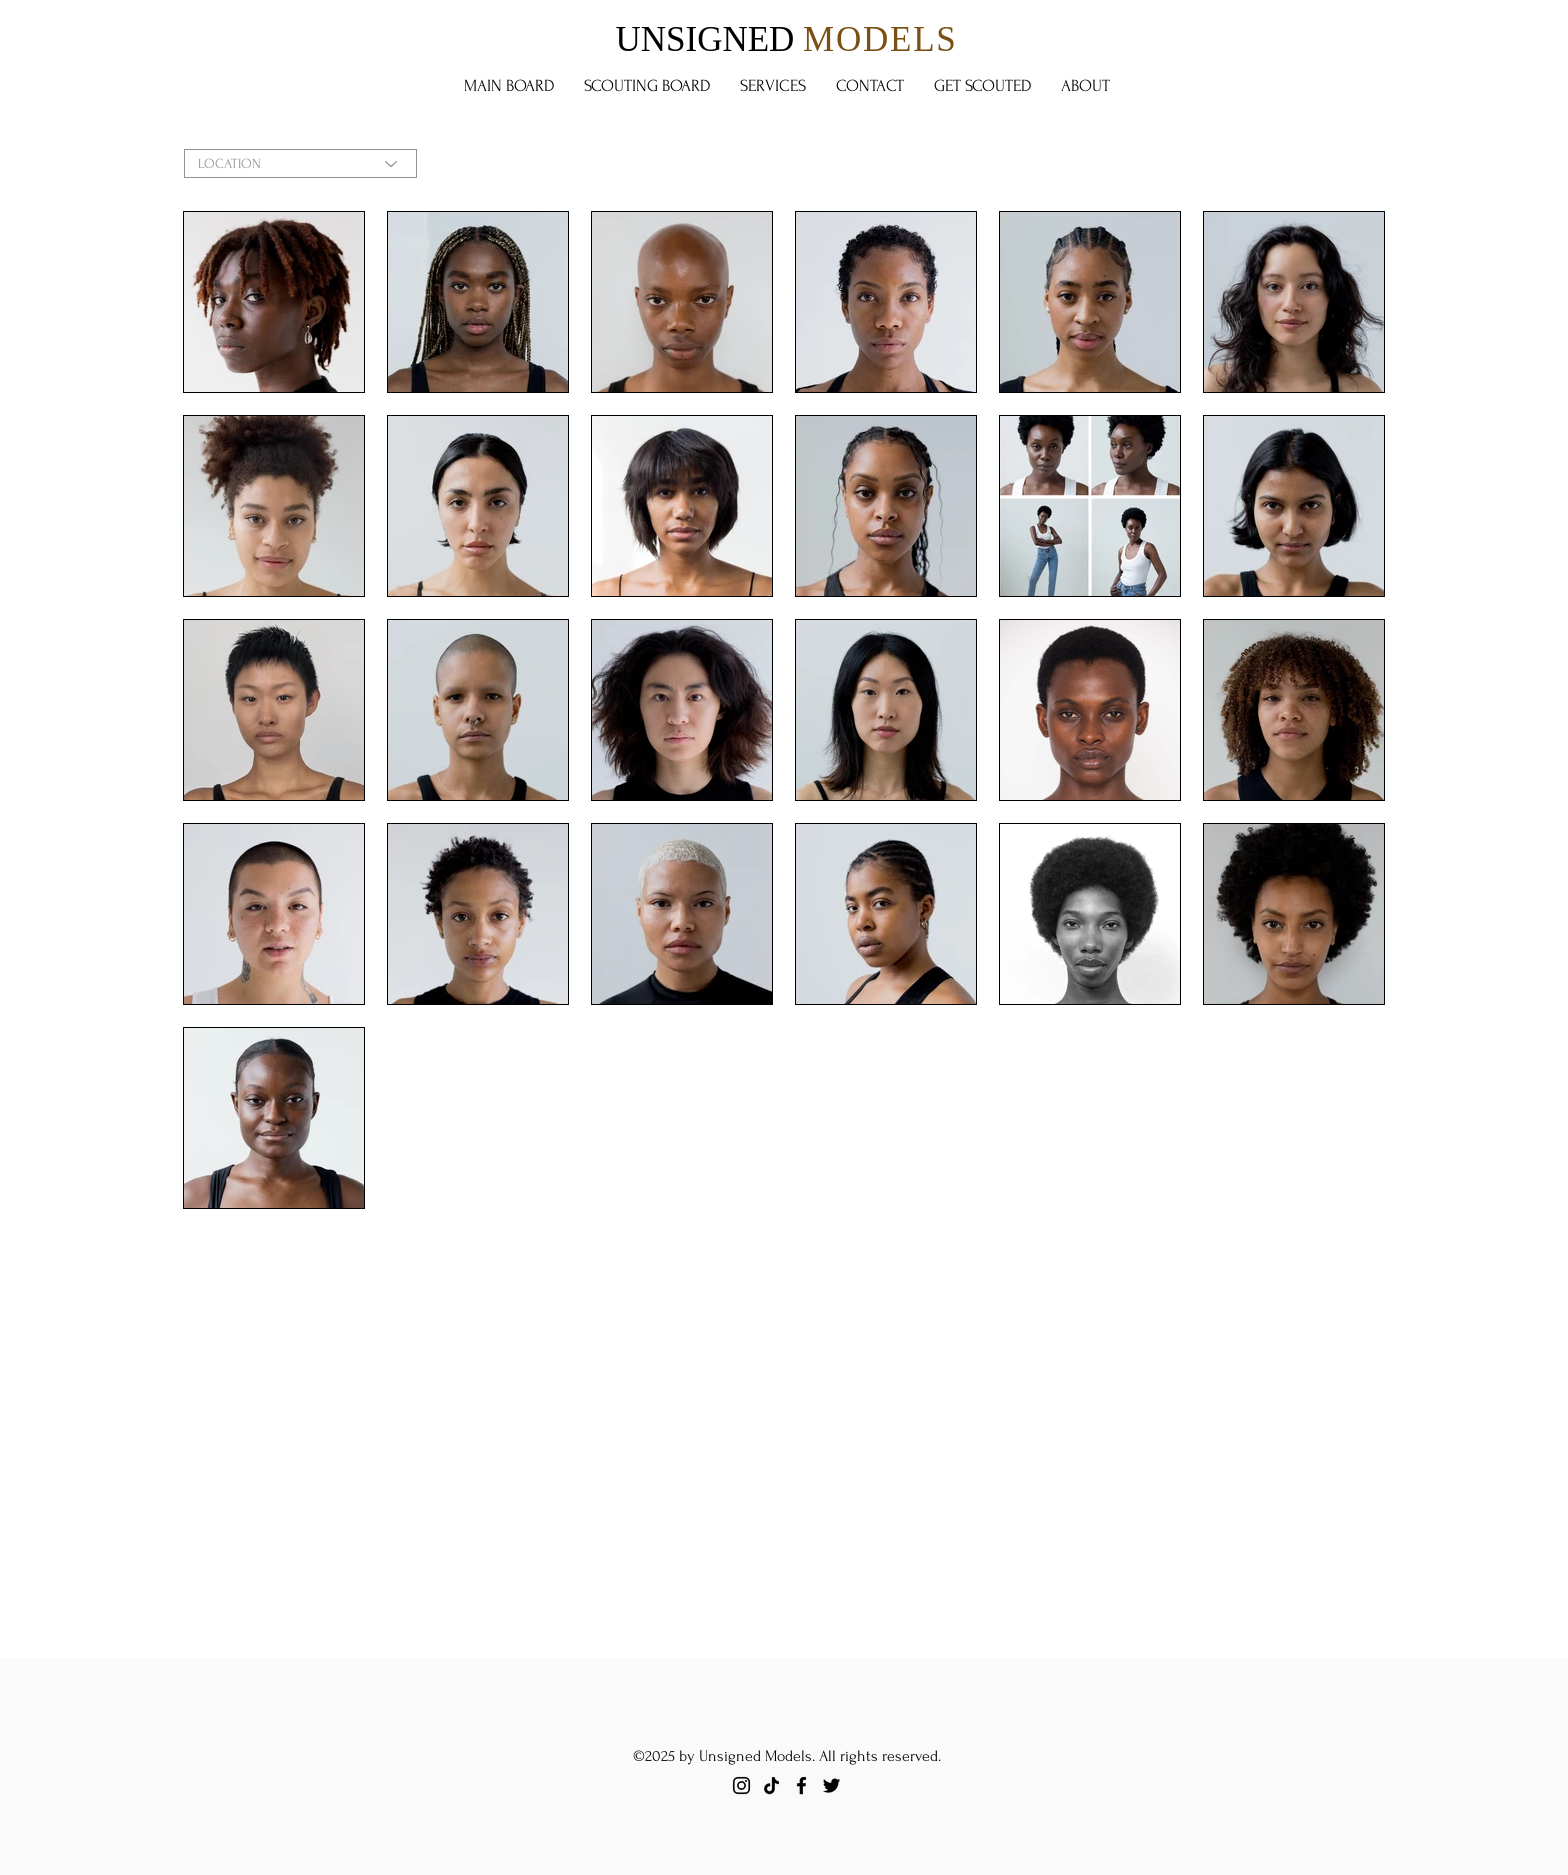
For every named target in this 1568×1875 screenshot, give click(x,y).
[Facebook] (801, 1785)
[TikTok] (771, 1785)
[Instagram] (741, 1785)
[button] (647, 86)
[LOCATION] (300, 163)
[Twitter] (831, 1785)
